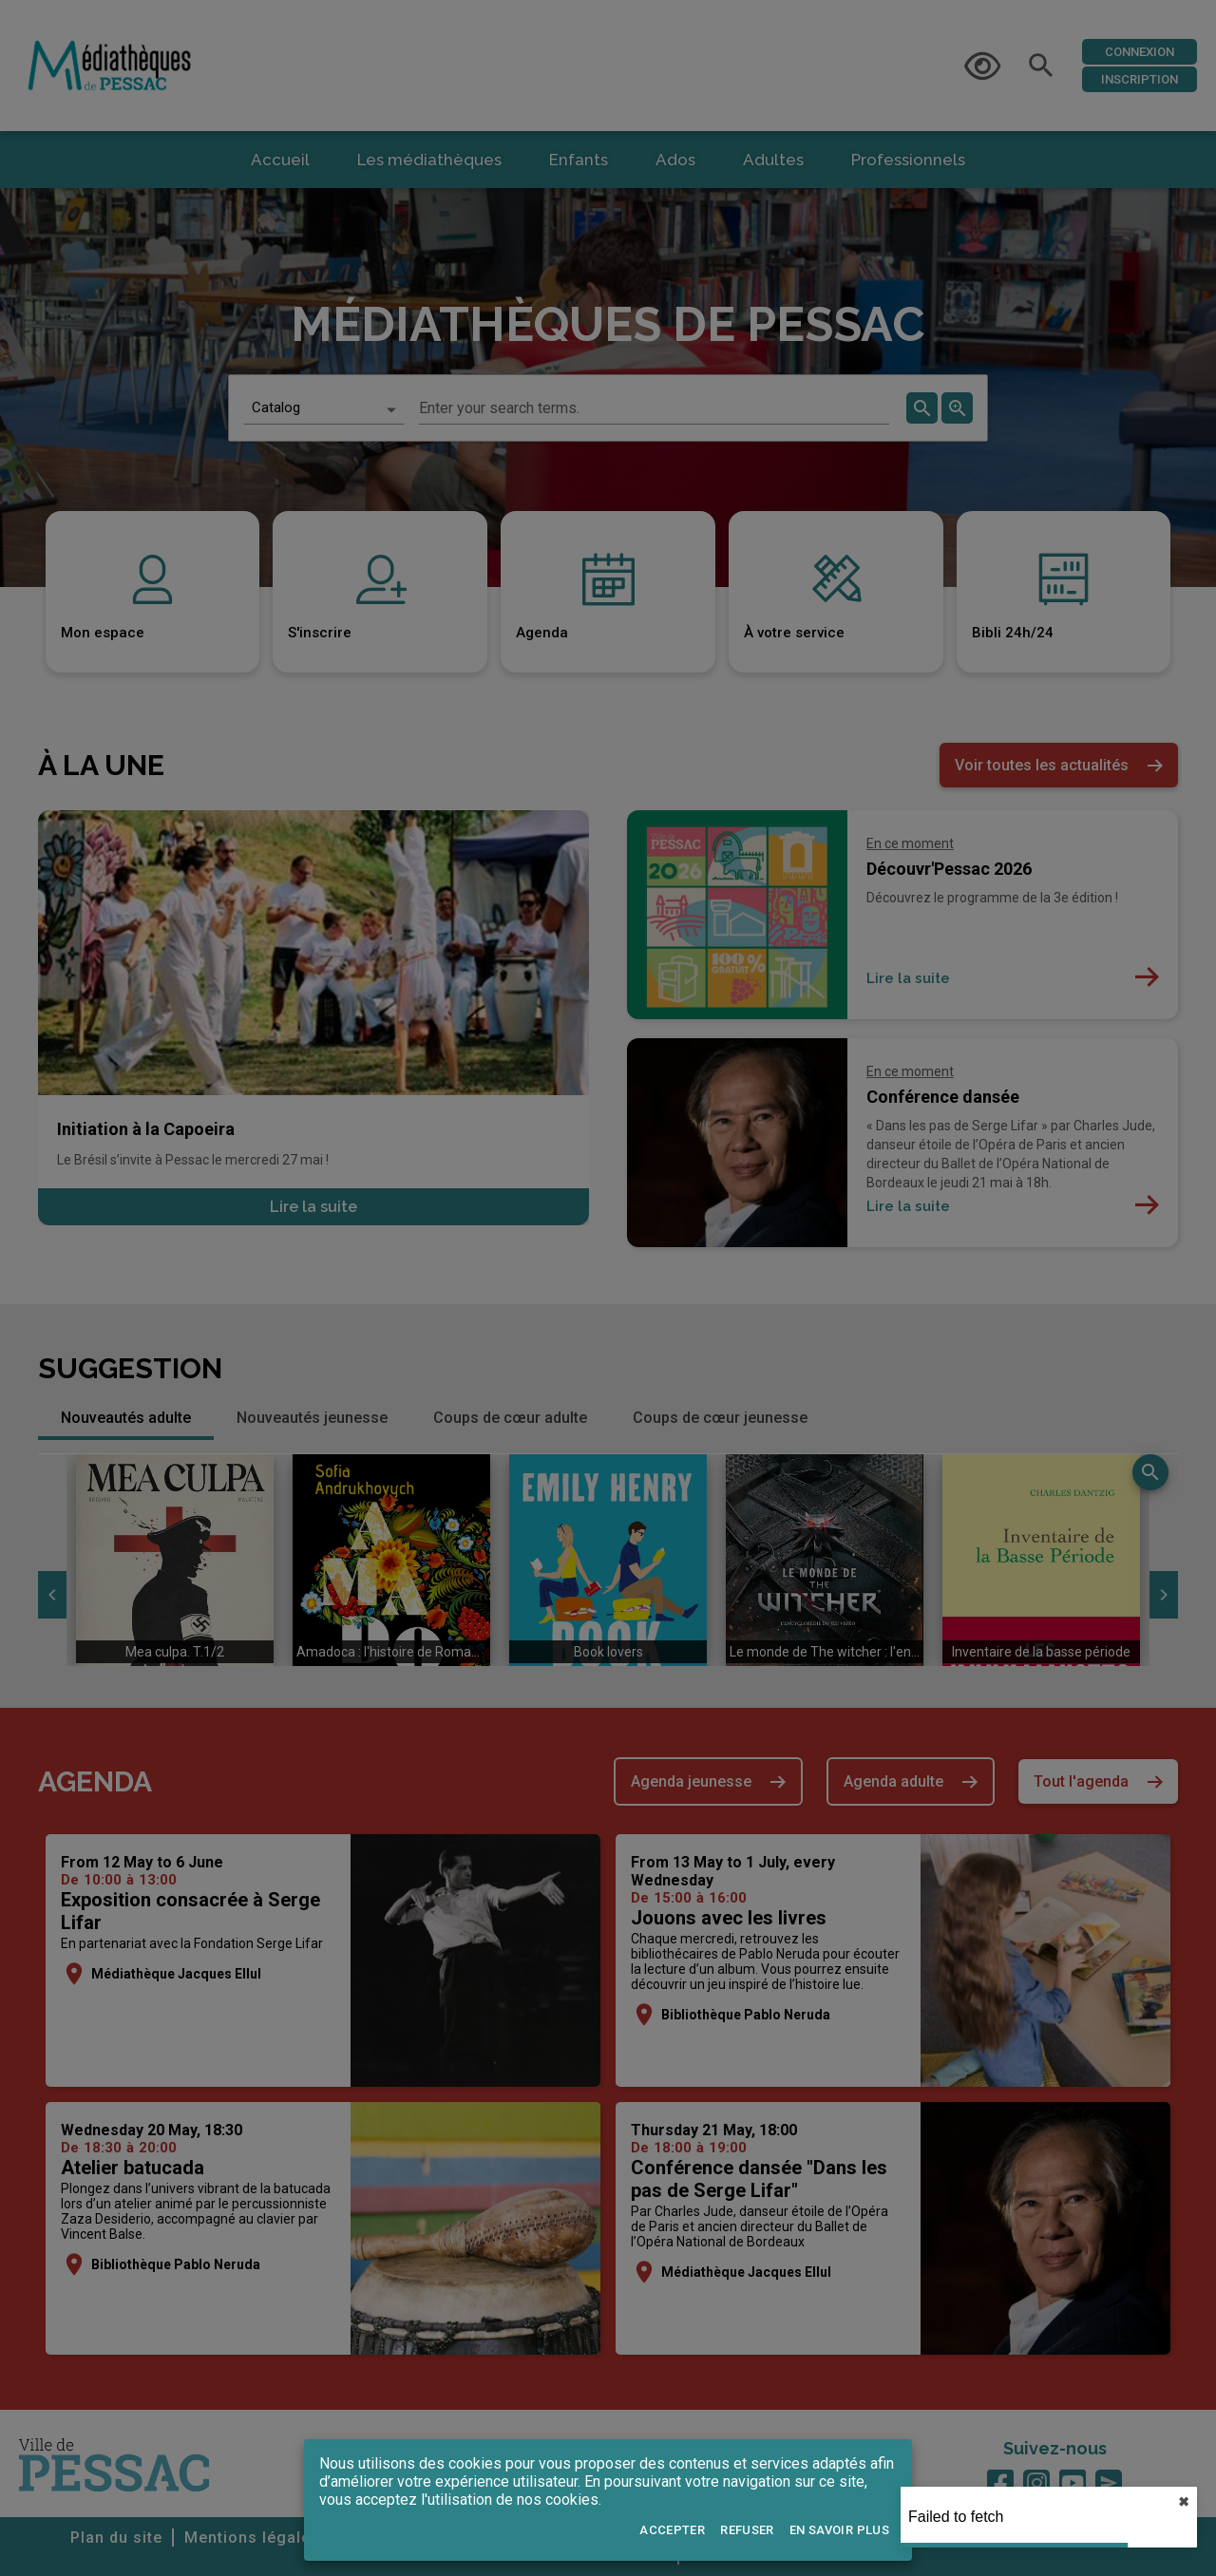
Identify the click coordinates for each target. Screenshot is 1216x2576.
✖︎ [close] (1183, 2502)
